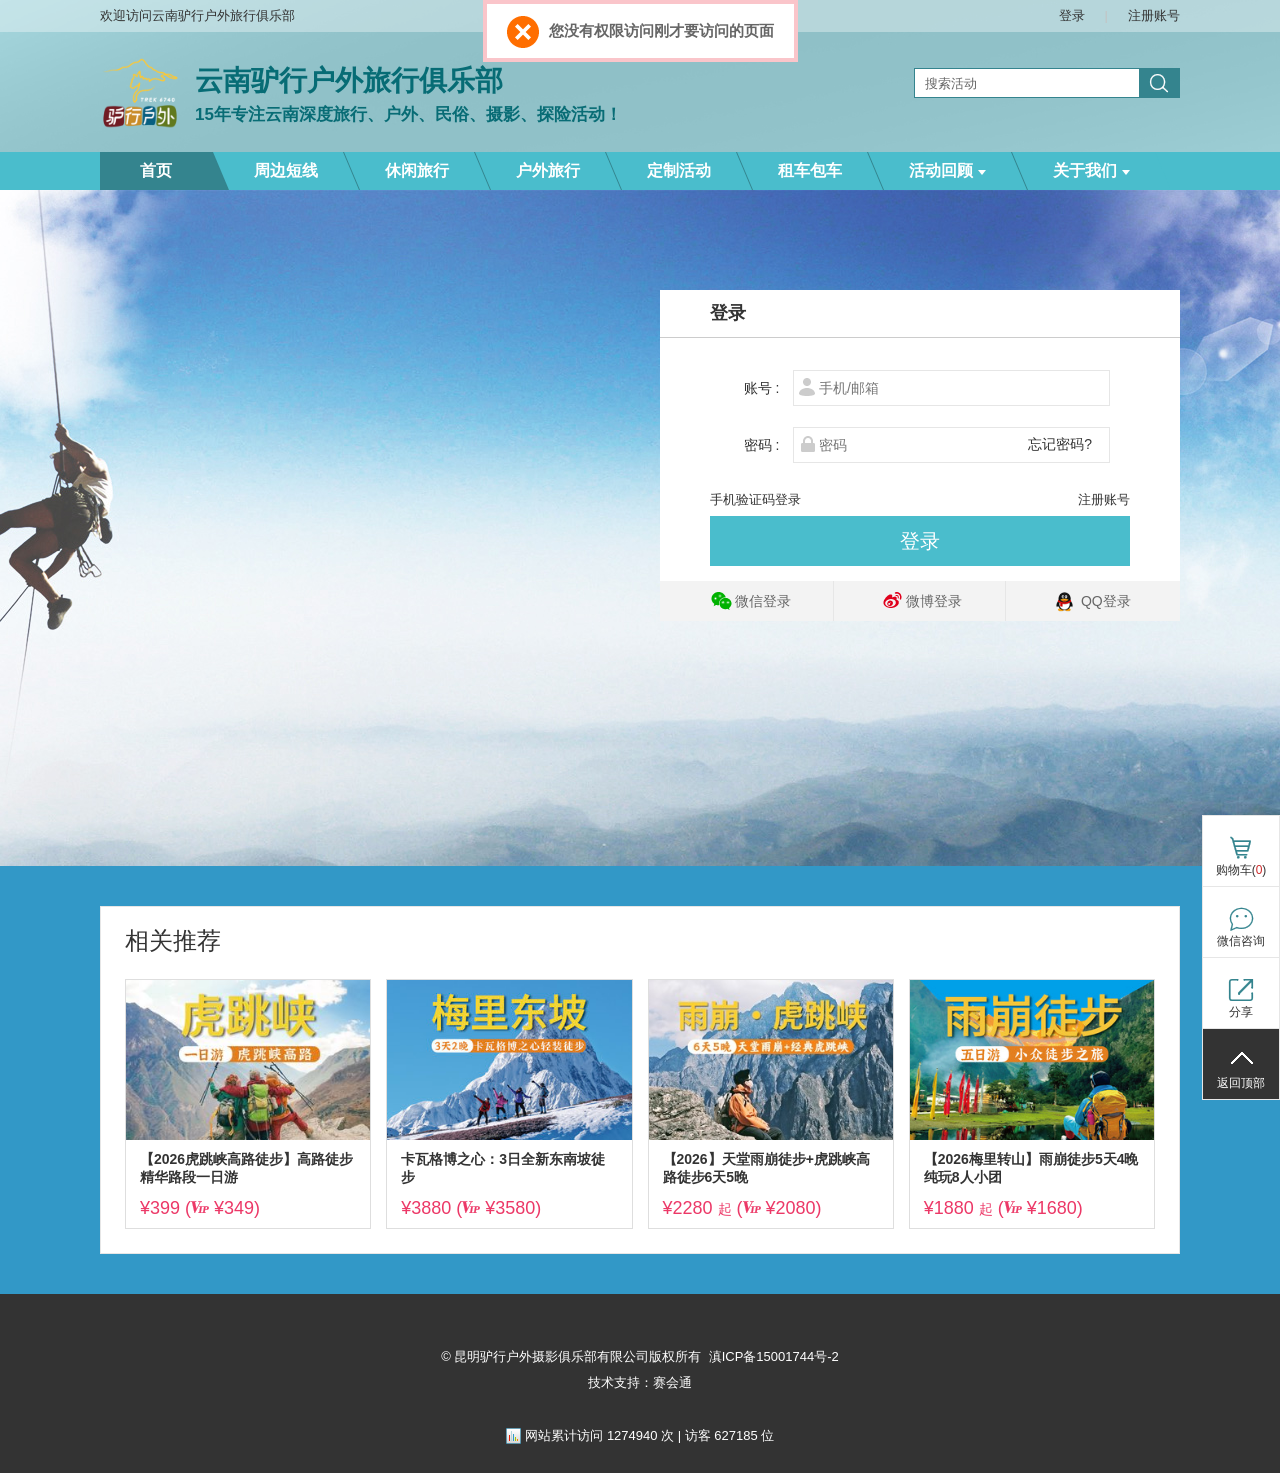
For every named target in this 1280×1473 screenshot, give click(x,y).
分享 (1241, 1012)
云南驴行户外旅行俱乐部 (349, 80)
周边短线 (286, 170)
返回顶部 (1241, 1083)
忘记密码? (1060, 444)
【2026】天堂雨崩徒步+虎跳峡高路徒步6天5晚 (766, 1168)
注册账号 (1104, 499)
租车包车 (810, 170)
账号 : (767, 388)
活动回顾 (947, 170)
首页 (156, 170)
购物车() (1241, 870)
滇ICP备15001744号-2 (774, 1356)
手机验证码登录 (755, 499)
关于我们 (1091, 170)
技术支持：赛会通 (640, 1382)
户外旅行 (548, 170)
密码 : (767, 445)
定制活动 (679, 170)
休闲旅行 (417, 170)
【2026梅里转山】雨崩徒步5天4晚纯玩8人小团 (1031, 1168)
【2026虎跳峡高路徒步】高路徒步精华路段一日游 (246, 1168)
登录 (920, 541)
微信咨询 (1241, 941)
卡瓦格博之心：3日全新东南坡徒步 (503, 1168)
